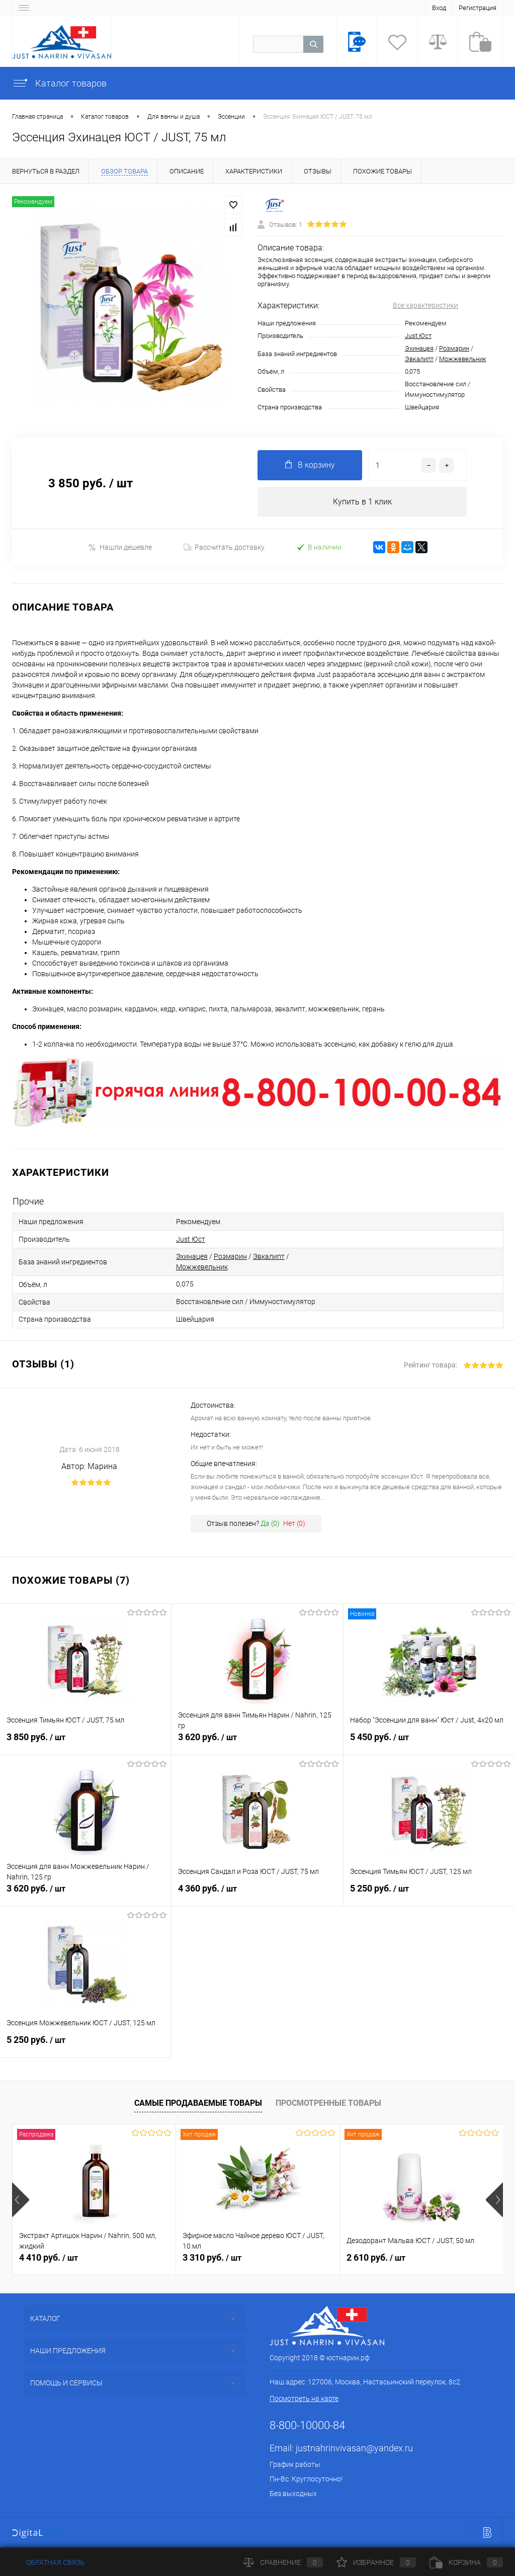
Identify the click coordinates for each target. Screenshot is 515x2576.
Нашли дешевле (120, 547)
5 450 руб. (429, 1743)
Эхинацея (419, 348)
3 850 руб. (85, 1743)
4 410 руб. (48, 2258)
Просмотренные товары (328, 2103)
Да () (270, 1524)
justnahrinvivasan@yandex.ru (354, 2448)
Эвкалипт (419, 359)
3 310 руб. (212, 2258)
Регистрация (477, 8)
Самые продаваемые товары (198, 2103)
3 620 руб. (257, 1743)
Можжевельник (462, 359)
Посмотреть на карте (304, 2399)
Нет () (294, 1524)
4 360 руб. (257, 1894)
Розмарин (454, 348)
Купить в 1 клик (362, 501)
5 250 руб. (429, 1894)
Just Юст (418, 335)
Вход (439, 8)
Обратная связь (48, 2562)
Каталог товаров (59, 83)
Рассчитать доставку (224, 548)
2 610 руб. (376, 2258)
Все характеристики (425, 305)
